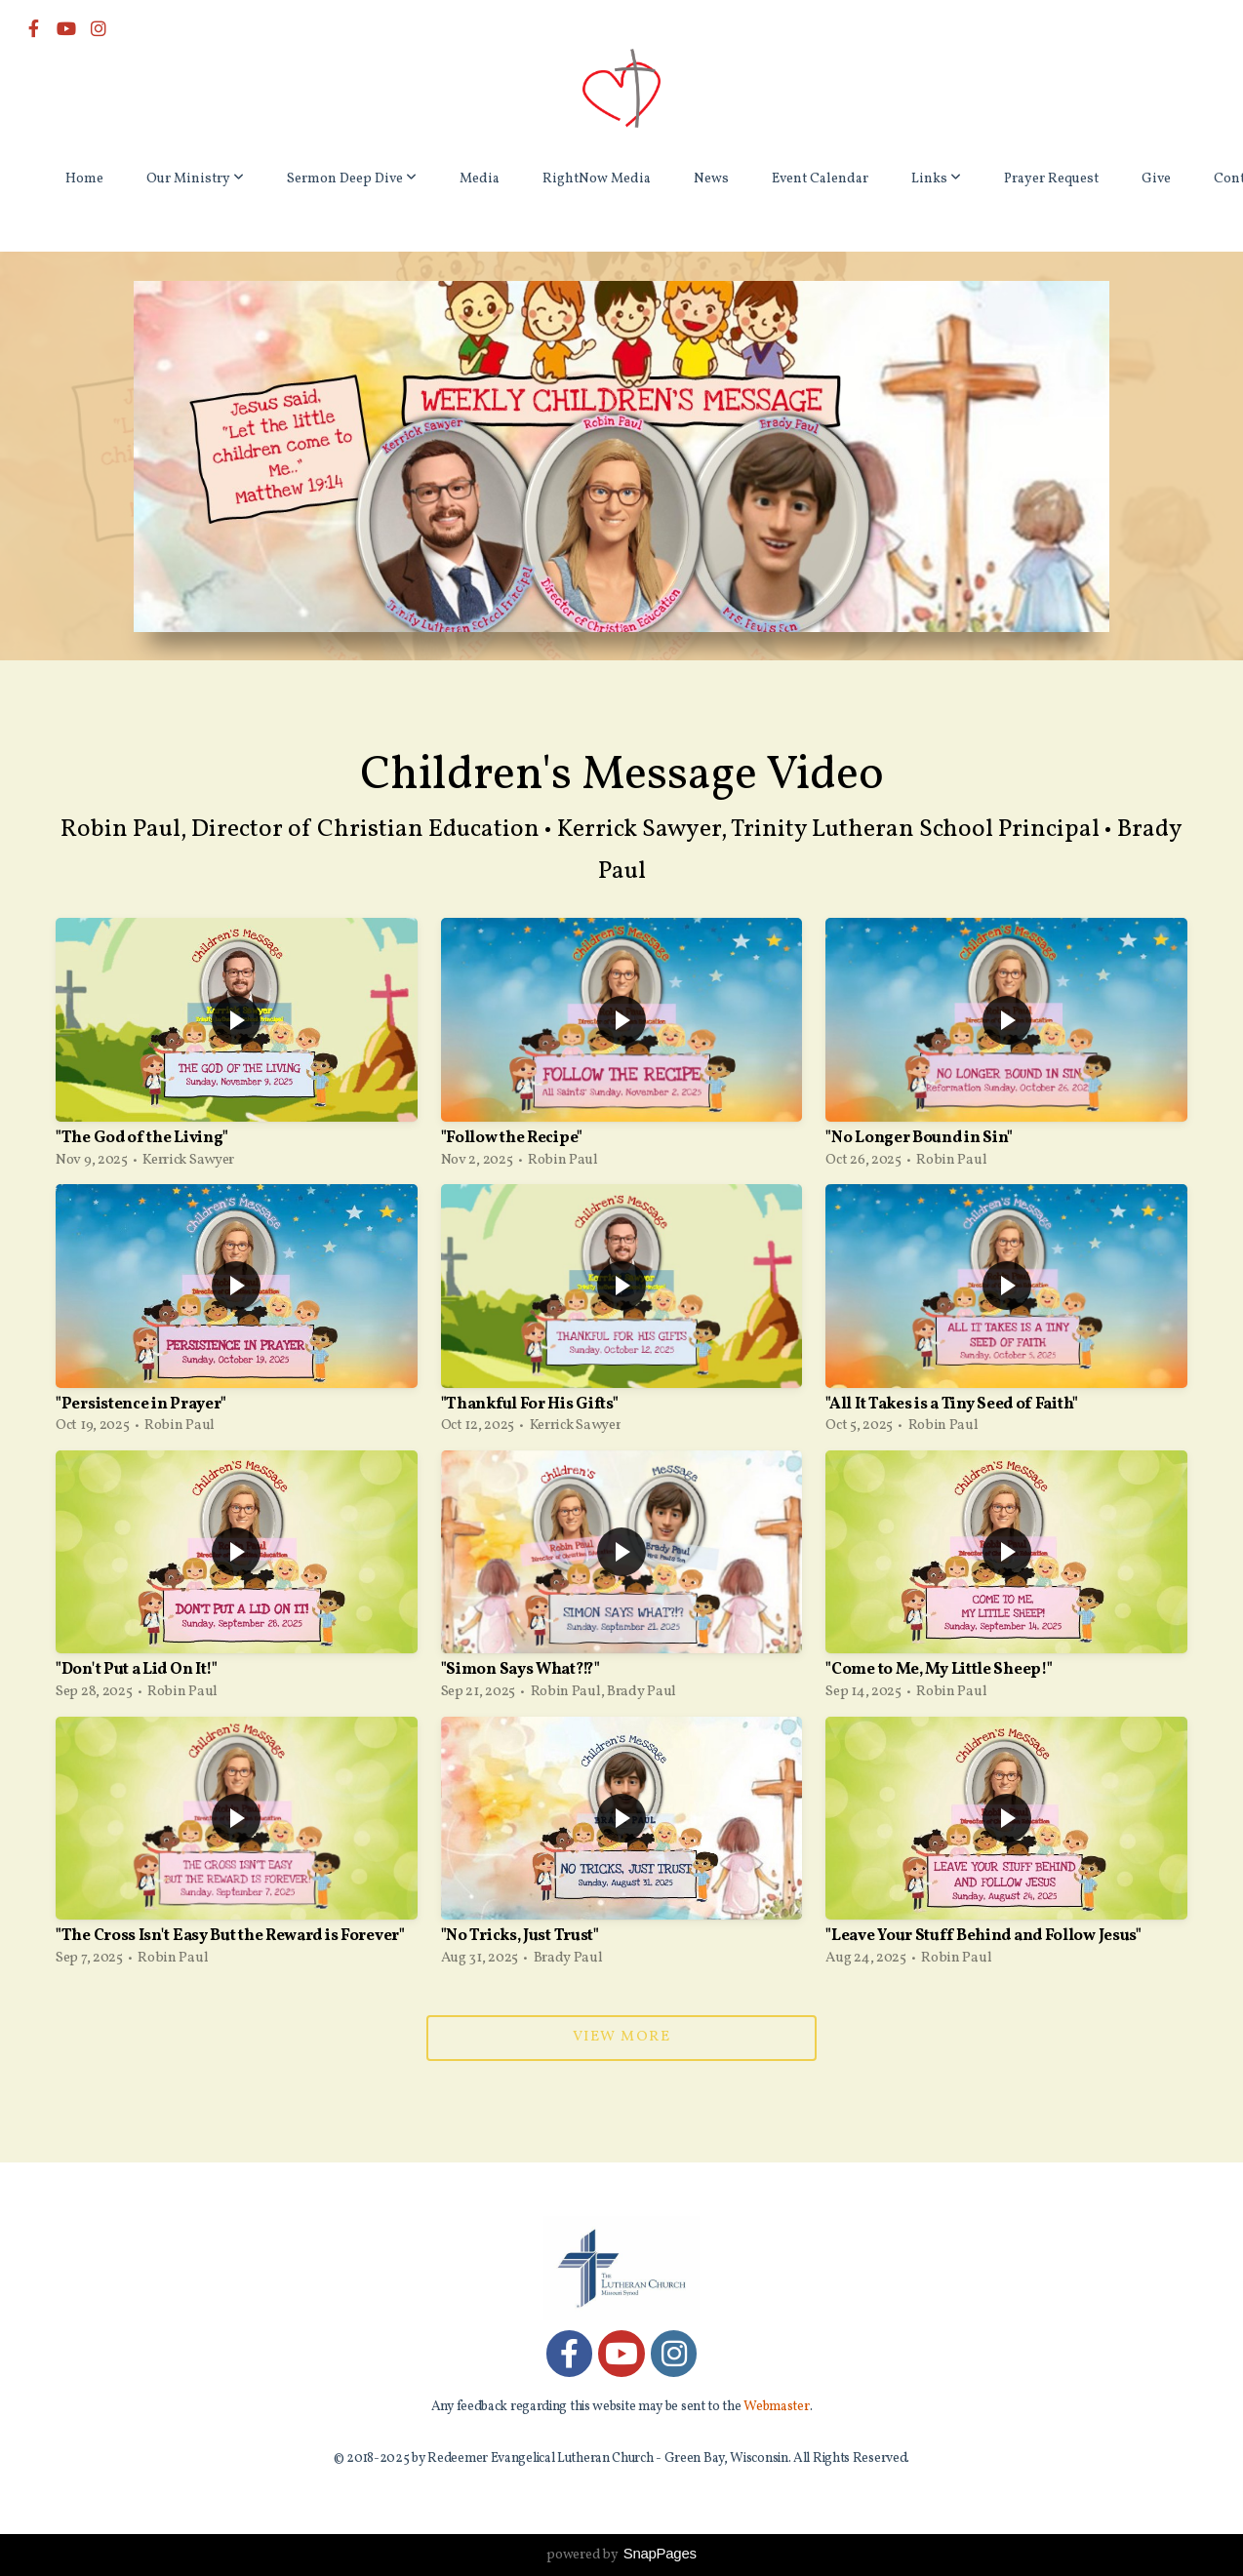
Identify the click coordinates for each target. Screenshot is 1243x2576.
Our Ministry (195, 179)
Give (1156, 179)
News (711, 179)
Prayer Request (1051, 179)
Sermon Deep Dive (352, 179)
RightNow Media (596, 179)
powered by (621, 2555)
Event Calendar (820, 179)
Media (480, 179)
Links (936, 179)
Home (84, 179)
